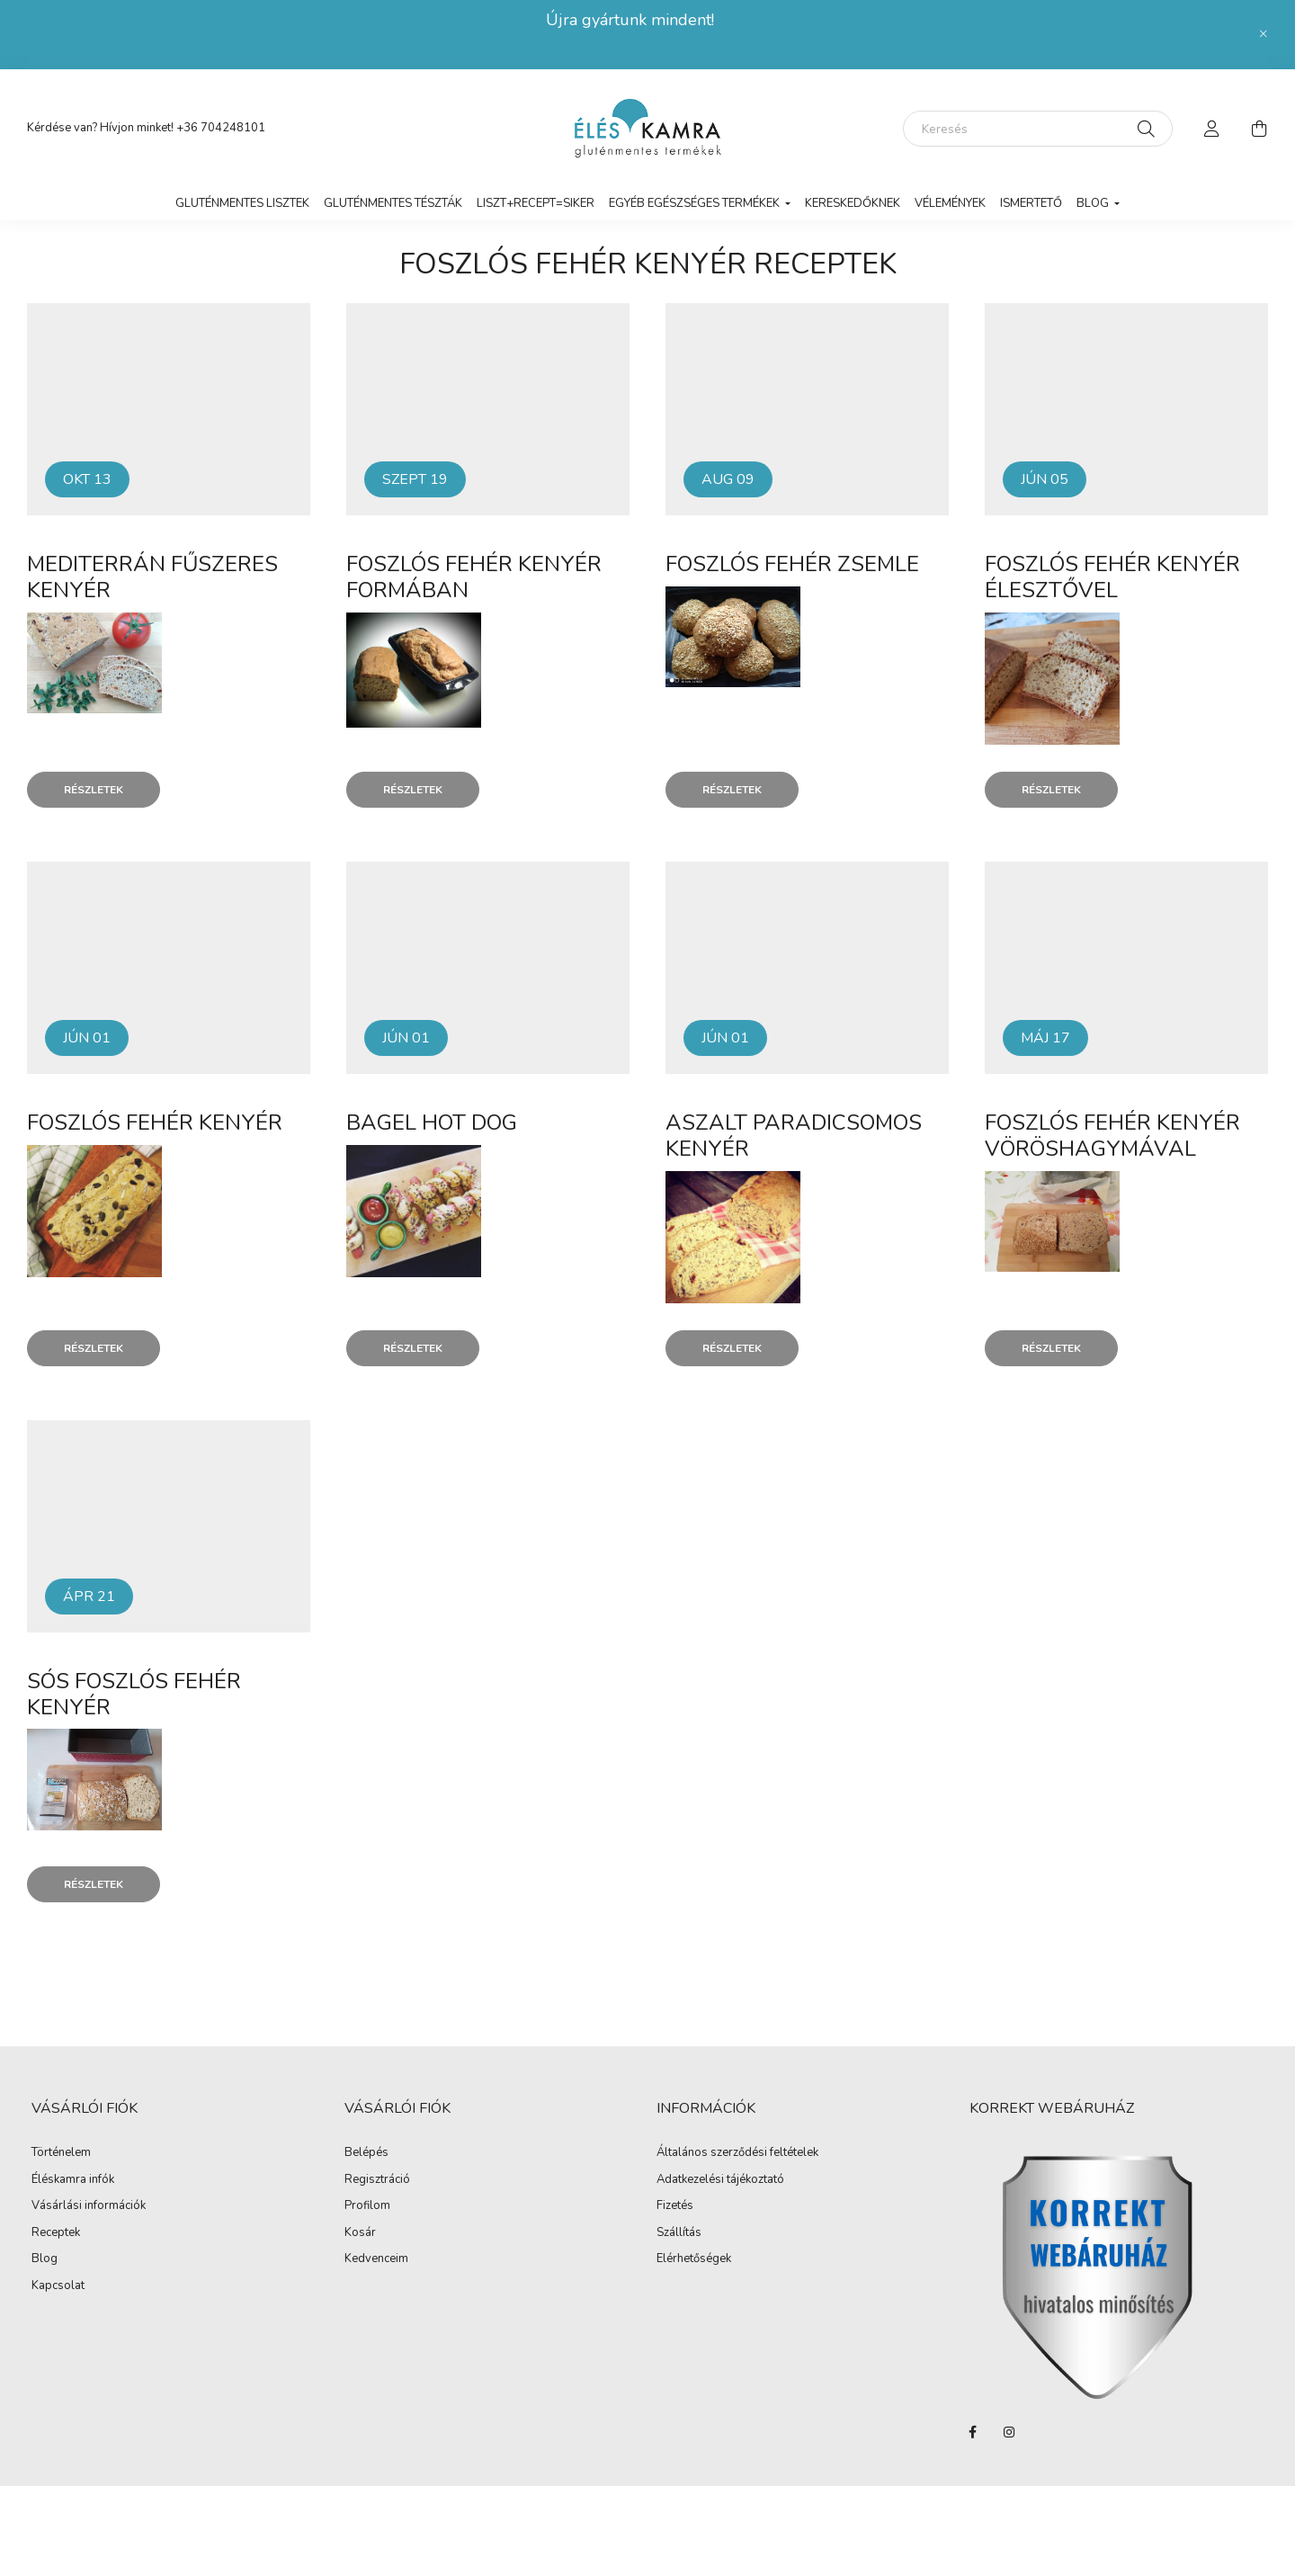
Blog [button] (1094, 203)
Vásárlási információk (88, 2206)
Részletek (93, 790)
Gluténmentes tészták (393, 203)
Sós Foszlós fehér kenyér (134, 1694)
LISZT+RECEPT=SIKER (535, 203)
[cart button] (1259, 129)
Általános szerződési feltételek (737, 2153)
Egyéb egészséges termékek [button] (695, 203)
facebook (973, 2432)
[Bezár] (1263, 34)
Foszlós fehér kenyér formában (474, 577)
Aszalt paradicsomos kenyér (793, 1135)
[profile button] (1212, 129)
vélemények (950, 203)
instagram (1009, 2432)
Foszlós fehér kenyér (154, 1122)
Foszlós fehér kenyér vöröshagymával (1112, 1135)
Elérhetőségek (693, 2259)
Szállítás (678, 2233)
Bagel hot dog (431, 1122)
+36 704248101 (220, 128)
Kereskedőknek (852, 203)
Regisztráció (377, 2180)
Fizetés (674, 2206)
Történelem (61, 2153)
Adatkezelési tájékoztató (720, 2180)
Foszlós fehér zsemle (792, 564)
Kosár (360, 2233)
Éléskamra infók (72, 2180)
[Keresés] (1038, 129)
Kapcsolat (58, 2286)
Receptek (55, 2233)
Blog (44, 2259)
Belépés (366, 2153)
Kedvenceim (376, 2259)
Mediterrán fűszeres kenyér (152, 577)
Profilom (367, 2206)
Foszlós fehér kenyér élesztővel (1112, 577)
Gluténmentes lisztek (242, 203)
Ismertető (1031, 203)
